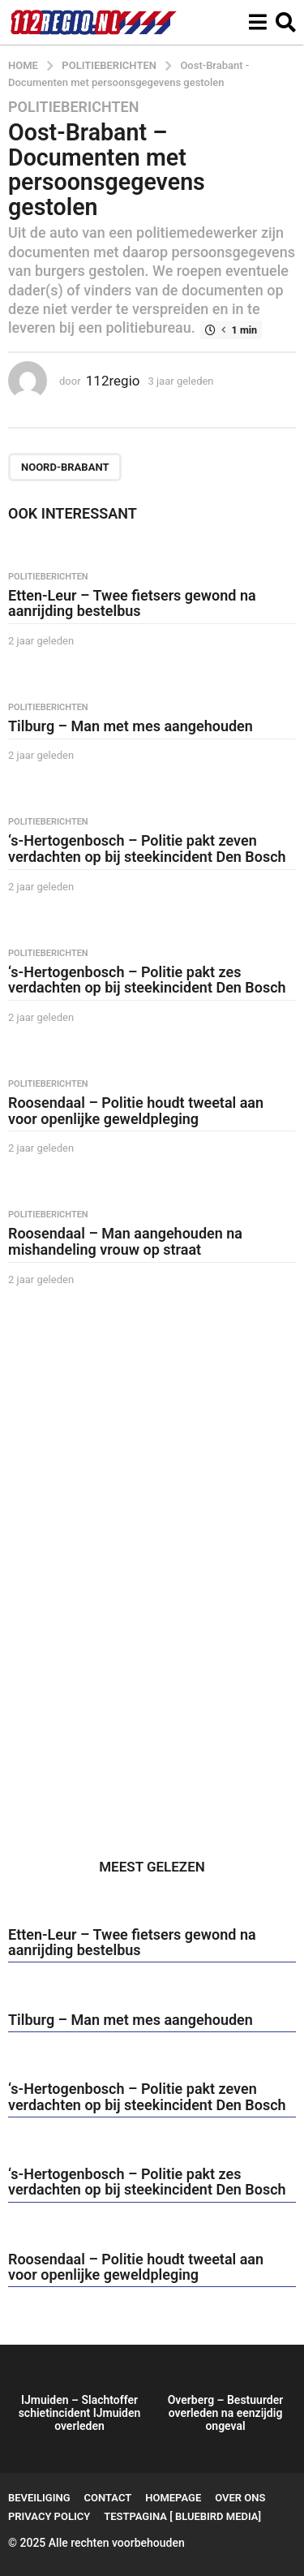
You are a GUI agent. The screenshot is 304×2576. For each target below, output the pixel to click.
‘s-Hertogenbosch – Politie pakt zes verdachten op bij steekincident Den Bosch (147, 980)
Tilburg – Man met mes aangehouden (130, 725)
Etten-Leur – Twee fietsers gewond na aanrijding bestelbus (132, 603)
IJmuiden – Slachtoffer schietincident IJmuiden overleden (80, 2412)
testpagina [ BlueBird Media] (182, 2516)
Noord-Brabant (65, 467)
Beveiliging (39, 2498)
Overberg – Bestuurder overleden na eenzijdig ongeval (226, 2412)
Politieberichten (73, 107)
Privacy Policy (49, 2516)
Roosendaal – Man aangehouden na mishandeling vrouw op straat (125, 1241)
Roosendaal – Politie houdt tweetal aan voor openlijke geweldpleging (135, 1110)
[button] (257, 22)
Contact (108, 2498)
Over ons (240, 2498)
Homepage (173, 2498)
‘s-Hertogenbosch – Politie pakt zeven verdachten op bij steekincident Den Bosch (147, 848)
